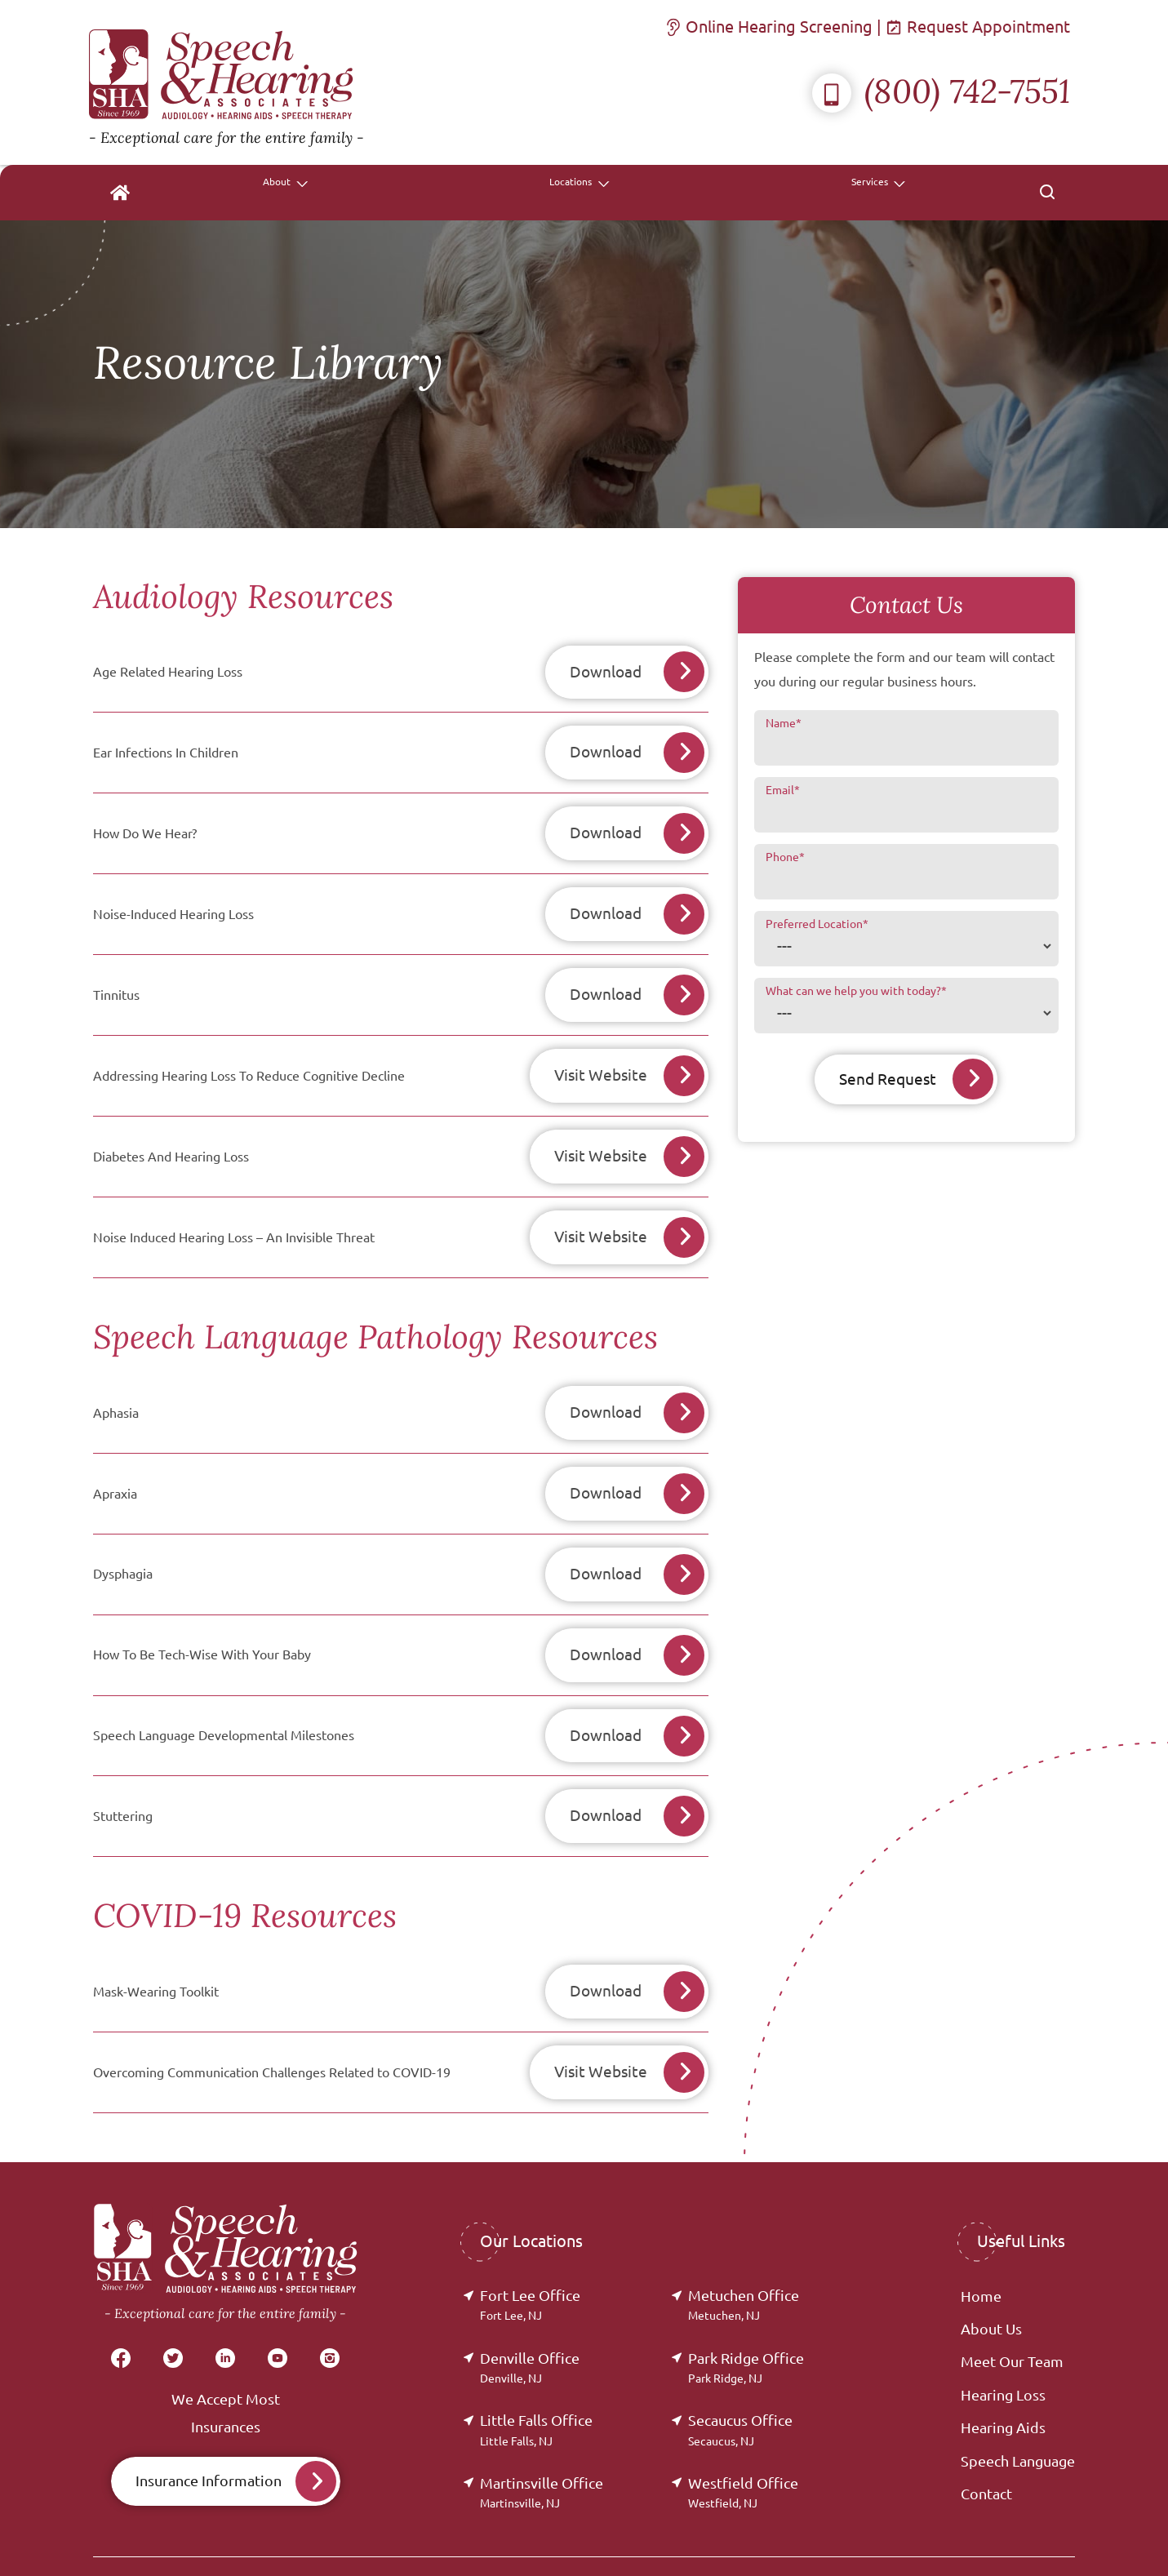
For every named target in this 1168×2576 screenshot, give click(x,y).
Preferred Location (817, 923)
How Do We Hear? (145, 825)
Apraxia (115, 1462)
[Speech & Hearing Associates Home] (226, 82)
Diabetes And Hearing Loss (171, 1135)
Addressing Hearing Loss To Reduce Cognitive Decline (249, 1057)
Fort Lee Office (530, 2253)
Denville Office (530, 2316)
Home (981, 2244)
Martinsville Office (541, 2440)
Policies (901, 2537)
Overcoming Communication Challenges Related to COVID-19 (272, 2022)
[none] (609, 192)
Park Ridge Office (746, 2316)
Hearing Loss (1003, 2343)
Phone (785, 857)
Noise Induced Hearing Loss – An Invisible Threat (234, 1213)
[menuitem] (512, 192)
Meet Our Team (1012, 2311)
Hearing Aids (1003, 2376)
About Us (991, 2277)
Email (783, 790)
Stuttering (123, 1772)
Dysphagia (123, 1540)
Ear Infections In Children (165, 747)
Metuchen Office (743, 2253)
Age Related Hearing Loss (167, 670)
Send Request (886, 1079)
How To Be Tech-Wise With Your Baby (202, 1617)
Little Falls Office (536, 2378)
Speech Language (1018, 2409)
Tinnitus (116, 980)
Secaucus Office (740, 2378)
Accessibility (974, 2537)
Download (605, 670)
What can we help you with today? (856, 990)
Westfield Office (743, 2440)
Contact (986, 2442)
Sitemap (1051, 2537)
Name (784, 723)
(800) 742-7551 (941, 91)
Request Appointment (979, 26)
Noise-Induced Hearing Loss (173, 902)
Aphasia (116, 1385)
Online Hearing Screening (770, 26)
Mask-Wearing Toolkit (156, 1945)
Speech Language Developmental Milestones (223, 1695)
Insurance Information (208, 2429)
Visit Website (594, 1058)
